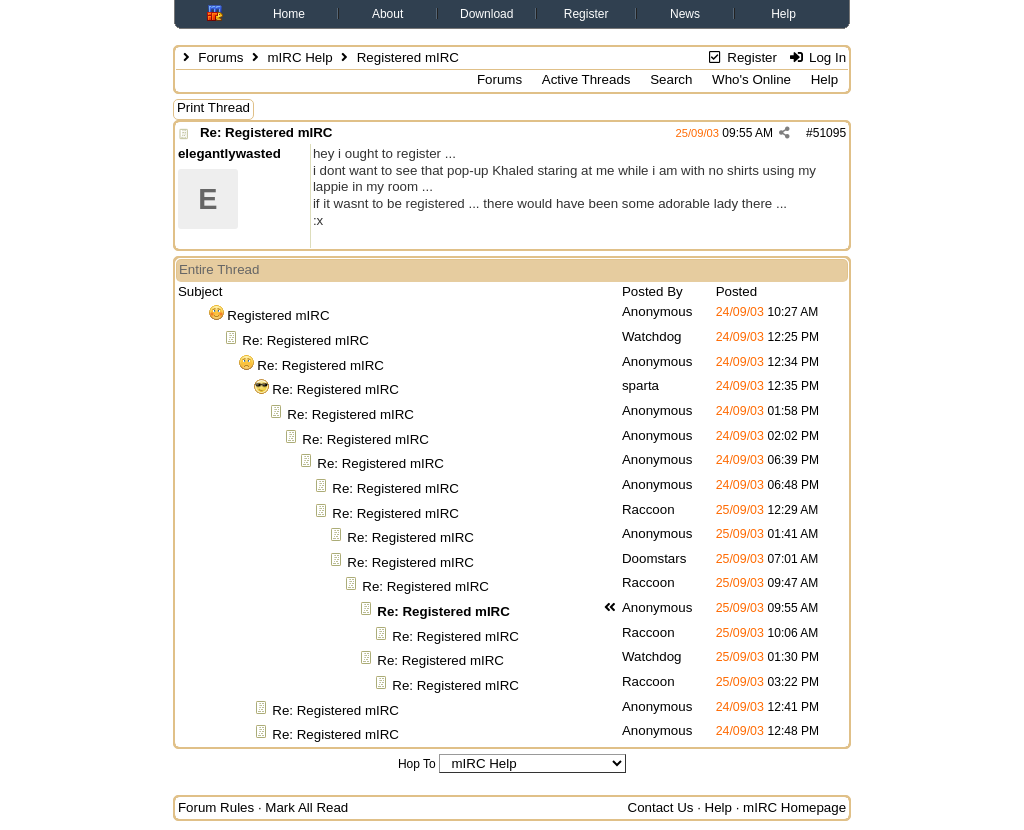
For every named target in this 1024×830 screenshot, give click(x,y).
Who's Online (751, 79)
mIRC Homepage (794, 807)
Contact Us (661, 807)
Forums (220, 57)
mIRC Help (299, 57)
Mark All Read (306, 807)
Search (671, 79)
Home (289, 14)
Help (783, 14)
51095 (829, 133)
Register (586, 14)
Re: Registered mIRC (266, 132)
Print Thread (213, 107)
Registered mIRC (278, 315)
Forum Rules (216, 807)
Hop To (417, 764)
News (685, 14)
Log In (817, 57)
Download (486, 14)
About (387, 14)
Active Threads (586, 79)
